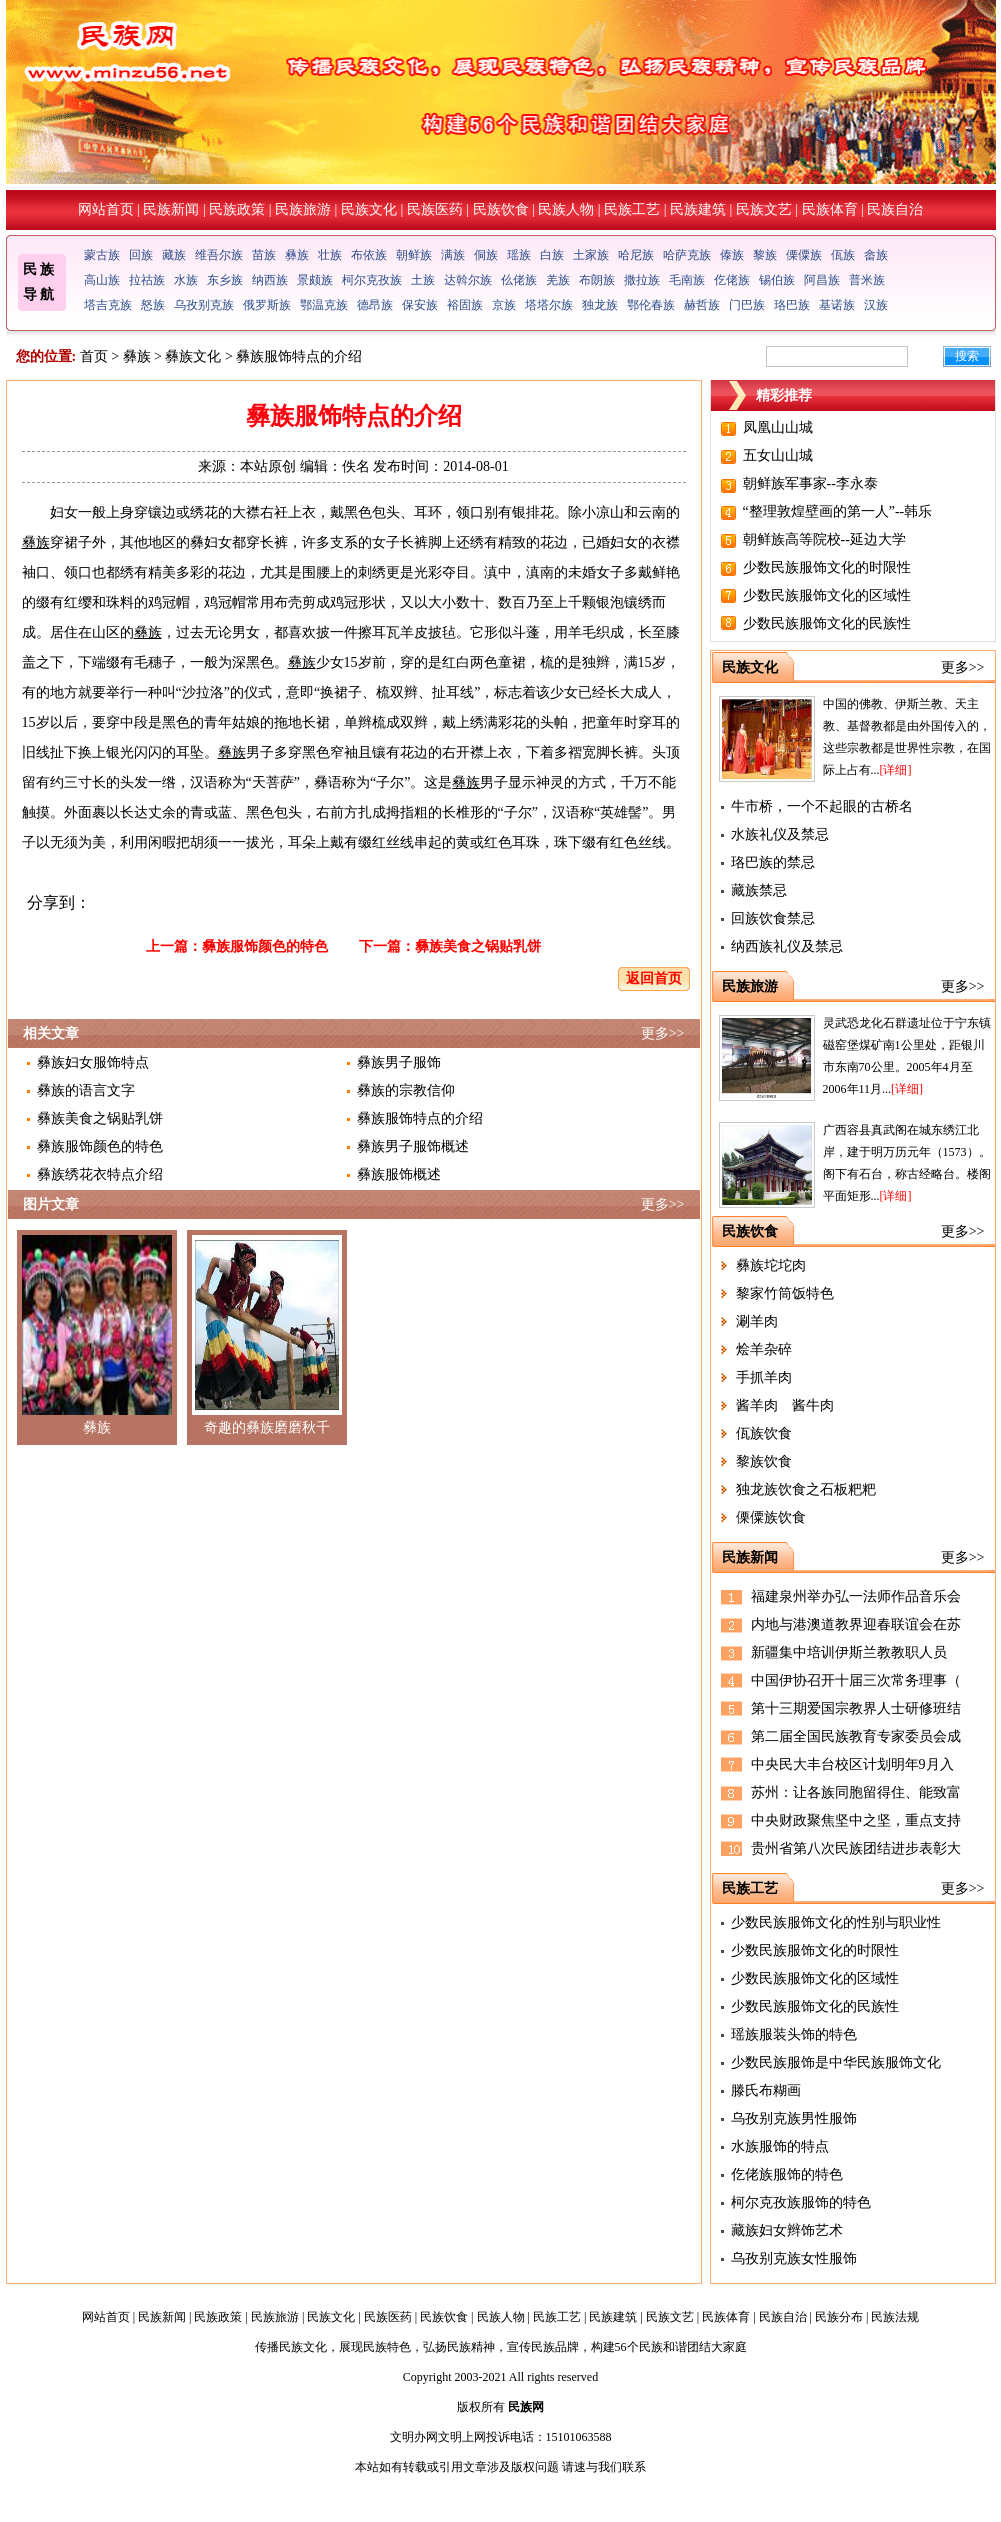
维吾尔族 (219, 255)
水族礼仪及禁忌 (780, 834)
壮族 (330, 255)
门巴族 (747, 305)
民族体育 (830, 209)
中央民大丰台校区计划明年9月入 (852, 1764)
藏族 (174, 255)
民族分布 (839, 2317)
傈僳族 (804, 255)
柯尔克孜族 (372, 280)
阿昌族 (822, 280)
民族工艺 (632, 209)
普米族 (867, 280)
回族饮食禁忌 (773, 918)
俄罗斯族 (267, 305)
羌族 (558, 280)
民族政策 (237, 209)
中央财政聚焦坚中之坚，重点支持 (856, 1820)
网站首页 (106, 209)
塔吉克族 (108, 305)
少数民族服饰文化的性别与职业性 (836, 1922)
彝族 (297, 255)
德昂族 (375, 305)
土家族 (591, 255)
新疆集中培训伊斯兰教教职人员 (849, 1652)
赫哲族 (702, 305)
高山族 (102, 280)
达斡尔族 (468, 280)
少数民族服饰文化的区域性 (827, 595)
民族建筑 (698, 209)
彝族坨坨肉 (771, 1265)
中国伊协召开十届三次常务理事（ (856, 1680)
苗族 (264, 255)
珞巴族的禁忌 (773, 862)
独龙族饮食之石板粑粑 (806, 1489)
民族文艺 (764, 209)
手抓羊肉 (764, 1377)
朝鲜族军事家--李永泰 (810, 483)
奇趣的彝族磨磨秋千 (267, 1427)
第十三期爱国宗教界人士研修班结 (856, 1708)
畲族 (876, 255)
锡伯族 (777, 280)
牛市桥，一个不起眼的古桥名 (822, 806)
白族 (552, 255)
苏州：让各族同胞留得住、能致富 (856, 1792)
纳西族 (270, 280)
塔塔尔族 (549, 305)
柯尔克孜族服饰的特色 (801, 2202)
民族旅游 (303, 209)
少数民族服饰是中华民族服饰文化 (836, 2062)
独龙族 (600, 305)
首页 (94, 356)
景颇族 (315, 280)
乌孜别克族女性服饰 (794, 2258)
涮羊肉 (757, 1321)
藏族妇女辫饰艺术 (787, 2230)
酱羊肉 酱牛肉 (785, 1405)
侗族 (486, 255)
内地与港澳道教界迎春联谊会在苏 (856, 1624)
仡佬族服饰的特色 (787, 2174)
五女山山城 (778, 455)
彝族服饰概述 (399, 1174)
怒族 (153, 305)
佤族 (843, 255)
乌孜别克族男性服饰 (794, 2118)
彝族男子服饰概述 (413, 1146)
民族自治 (895, 209)
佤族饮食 (764, 1433)
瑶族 (519, 255)
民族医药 (435, 209)
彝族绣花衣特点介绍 (100, 1174)
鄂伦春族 (651, 305)
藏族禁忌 (759, 890)
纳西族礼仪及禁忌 (787, 946)
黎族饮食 (764, 1461)
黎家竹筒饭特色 (785, 1293)
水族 (186, 280)
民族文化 (369, 209)
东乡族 (225, 280)
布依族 (369, 255)
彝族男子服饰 (399, 1062)
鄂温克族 (324, 305)
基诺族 (837, 305)
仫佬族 (519, 280)
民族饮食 (501, 209)
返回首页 (654, 978)
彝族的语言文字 (86, 1090)
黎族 (765, 255)
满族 (453, 255)
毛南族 (687, 280)
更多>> (663, 1033)
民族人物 (566, 209)
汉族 (876, 305)
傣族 (732, 255)
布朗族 (597, 280)
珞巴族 (792, 305)
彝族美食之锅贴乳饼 (478, 946)
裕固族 (465, 305)
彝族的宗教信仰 (406, 1090)
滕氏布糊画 (766, 2090)
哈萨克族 (687, 255)
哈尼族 (636, 255)
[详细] (896, 770)
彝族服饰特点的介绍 (420, 1118)
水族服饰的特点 (780, 2146)
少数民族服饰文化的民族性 (827, 623)
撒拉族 (642, 280)
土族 (423, 280)
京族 (504, 305)
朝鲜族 (414, 255)
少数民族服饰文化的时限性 (827, 567)
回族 (141, 255)
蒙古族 (102, 255)
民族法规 (895, 2317)
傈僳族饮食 (771, 1517)
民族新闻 (171, 209)
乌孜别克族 (204, 305)
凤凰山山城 (778, 427)
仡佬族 (732, 280)
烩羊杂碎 (764, 1349)
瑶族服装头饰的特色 (794, 2034)
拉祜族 (147, 280)
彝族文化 (193, 356)
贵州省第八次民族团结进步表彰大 (856, 1848)
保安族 (420, 305)
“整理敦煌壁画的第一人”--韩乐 (838, 511)
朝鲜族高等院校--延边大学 (824, 539)
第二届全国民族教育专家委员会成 (856, 1736)
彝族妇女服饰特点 (93, 1062)
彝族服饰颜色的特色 (265, 946)
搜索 (967, 356)
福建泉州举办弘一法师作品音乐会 (856, 1596)
